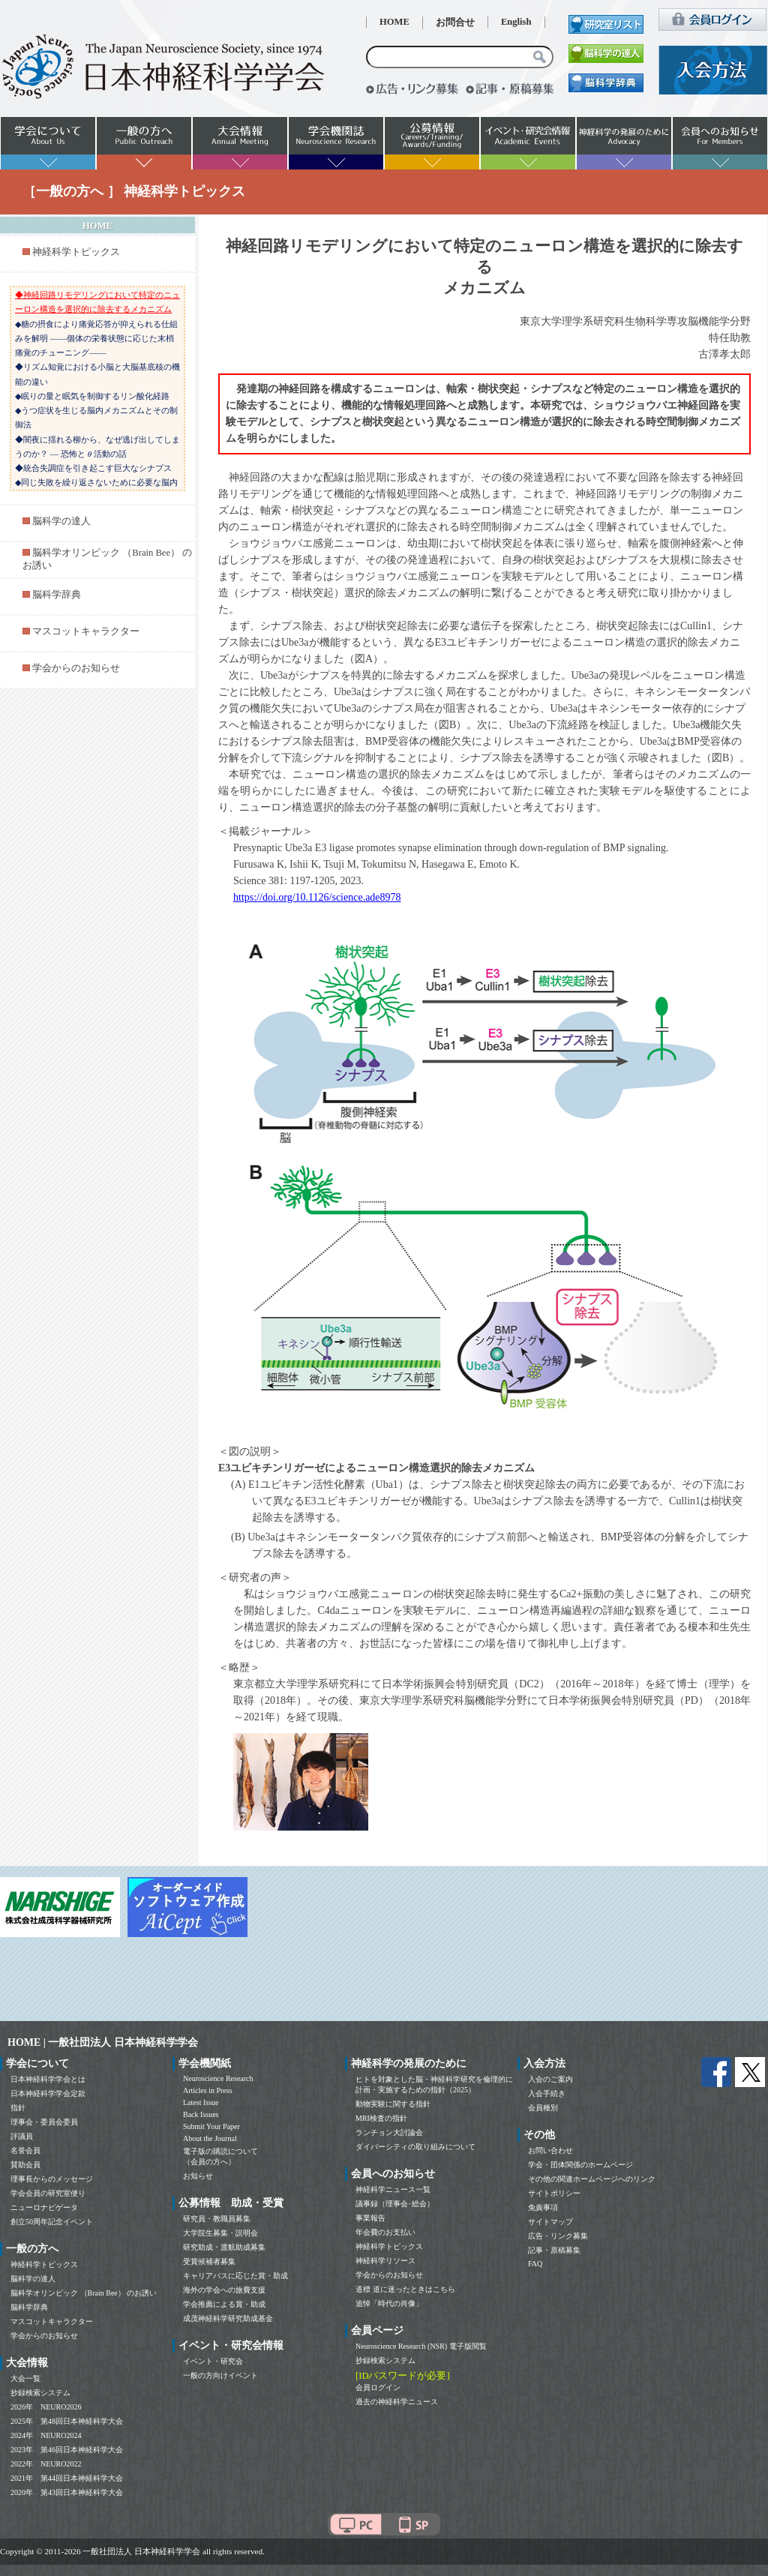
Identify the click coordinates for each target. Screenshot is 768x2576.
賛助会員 (25, 2165)
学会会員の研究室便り (48, 2193)
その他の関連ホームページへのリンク (592, 2179)
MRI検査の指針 (381, 2118)
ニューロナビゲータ (44, 2207)
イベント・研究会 (213, 2361)
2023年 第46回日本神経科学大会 (66, 2450)
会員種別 (543, 2108)
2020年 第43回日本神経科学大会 (66, 2492)
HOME (395, 21)
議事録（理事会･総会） (395, 2204)
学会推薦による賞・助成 (224, 2304)
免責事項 (543, 2207)
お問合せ (455, 22)
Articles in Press (207, 2090)
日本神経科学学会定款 (48, 2093)
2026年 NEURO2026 (45, 2407)
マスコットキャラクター (86, 631)
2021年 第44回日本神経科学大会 (66, 2478)
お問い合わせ (550, 2150)
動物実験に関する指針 (393, 2104)
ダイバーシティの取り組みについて (416, 2147)
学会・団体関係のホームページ (580, 2165)
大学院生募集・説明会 (220, 2233)
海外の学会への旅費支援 (224, 2290)
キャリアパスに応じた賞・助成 (235, 2276)
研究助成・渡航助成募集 (224, 2247)
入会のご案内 (550, 2079)
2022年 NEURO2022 (45, 2464)
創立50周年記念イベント (51, 2222)
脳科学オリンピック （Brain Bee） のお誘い (83, 2293)
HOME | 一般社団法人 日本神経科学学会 (103, 2042)
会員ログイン (378, 2387)
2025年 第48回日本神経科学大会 (66, 2421)
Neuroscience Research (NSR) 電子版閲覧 (421, 2346)
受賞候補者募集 (209, 2261)
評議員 (21, 2136)
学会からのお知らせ (76, 668)
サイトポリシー (554, 2193)
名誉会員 (25, 2150)
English (516, 21)
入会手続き (547, 2093)
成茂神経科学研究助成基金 (228, 2318)
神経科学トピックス (76, 252)
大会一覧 (25, 2378)
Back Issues (201, 2114)
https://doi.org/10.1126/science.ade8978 (317, 897)
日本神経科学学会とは (48, 2079)
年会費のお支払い (386, 2232)
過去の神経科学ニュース (397, 2402)
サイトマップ (550, 2222)
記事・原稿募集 (554, 2250)
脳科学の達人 (61, 521)
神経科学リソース (386, 2261)
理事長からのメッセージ (51, 2179)
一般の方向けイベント (220, 2375)
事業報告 (371, 2218)
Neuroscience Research (218, 2078)
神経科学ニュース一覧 (393, 2189)
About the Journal (210, 2138)
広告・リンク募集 (558, 2236)
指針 (18, 2108)
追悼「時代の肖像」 (389, 2303)
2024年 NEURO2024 (45, 2435)
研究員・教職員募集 (216, 2219)
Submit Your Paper (211, 2126)
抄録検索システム (40, 2393)
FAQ (535, 2264)
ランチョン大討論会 (389, 2132)
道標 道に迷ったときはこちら (405, 2289)
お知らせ (198, 2176)
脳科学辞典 (56, 594)
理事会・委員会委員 (44, 2122)
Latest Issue (201, 2102)
